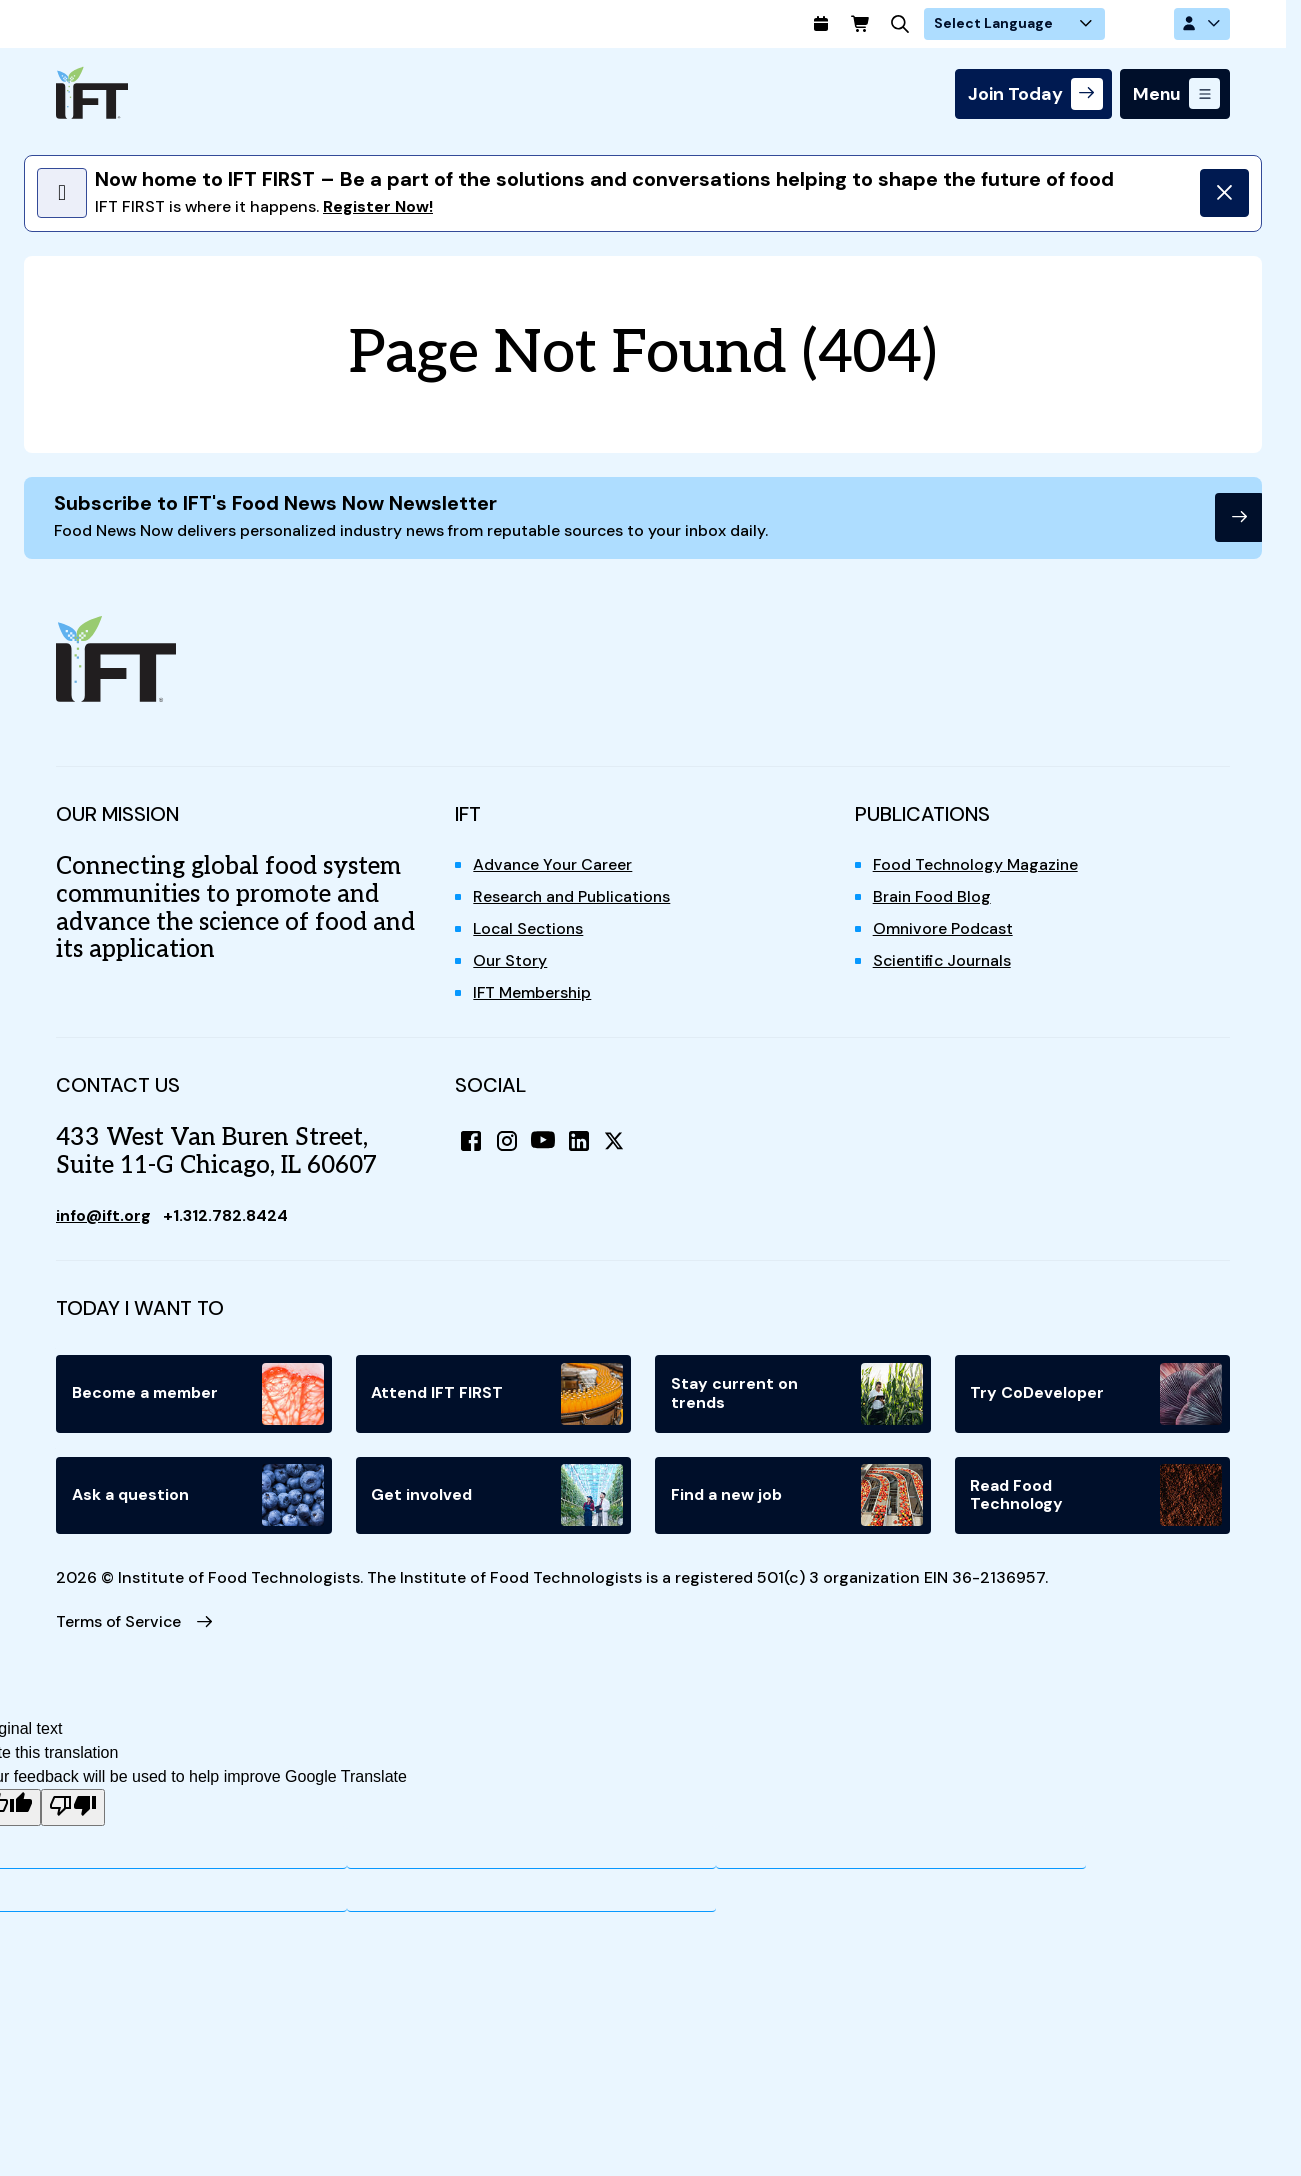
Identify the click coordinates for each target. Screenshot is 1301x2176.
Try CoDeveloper (1097, 1395)
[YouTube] (543, 1142)
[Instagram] (507, 1142)
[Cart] (926, 24)
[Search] (966, 24)
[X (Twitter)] (615, 1142)
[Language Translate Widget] (1078, 24)
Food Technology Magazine (978, 866)
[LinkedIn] (579, 1142)
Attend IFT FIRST (498, 1395)
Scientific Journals (945, 962)
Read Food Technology (1097, 1497)
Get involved (498, 1497)
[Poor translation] (73, 1810)
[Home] (92, 92)
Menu (1156, 94)
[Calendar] (886, 24)
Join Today (1014, 94)
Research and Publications (574, 898)
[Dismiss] (1224, 193)
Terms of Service (119, 1623)
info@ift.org (105, 1216)
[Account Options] (1202, 24)
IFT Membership (533, 994)
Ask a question (198, 1497)
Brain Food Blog (933, 898)
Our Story (510, 962)
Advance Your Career (554, 866)
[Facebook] (471, 1142)
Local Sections (529, 930)
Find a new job (797, 1497)
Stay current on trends (797, 1395)
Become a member (198, 1395)
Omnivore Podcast (944, 930)
